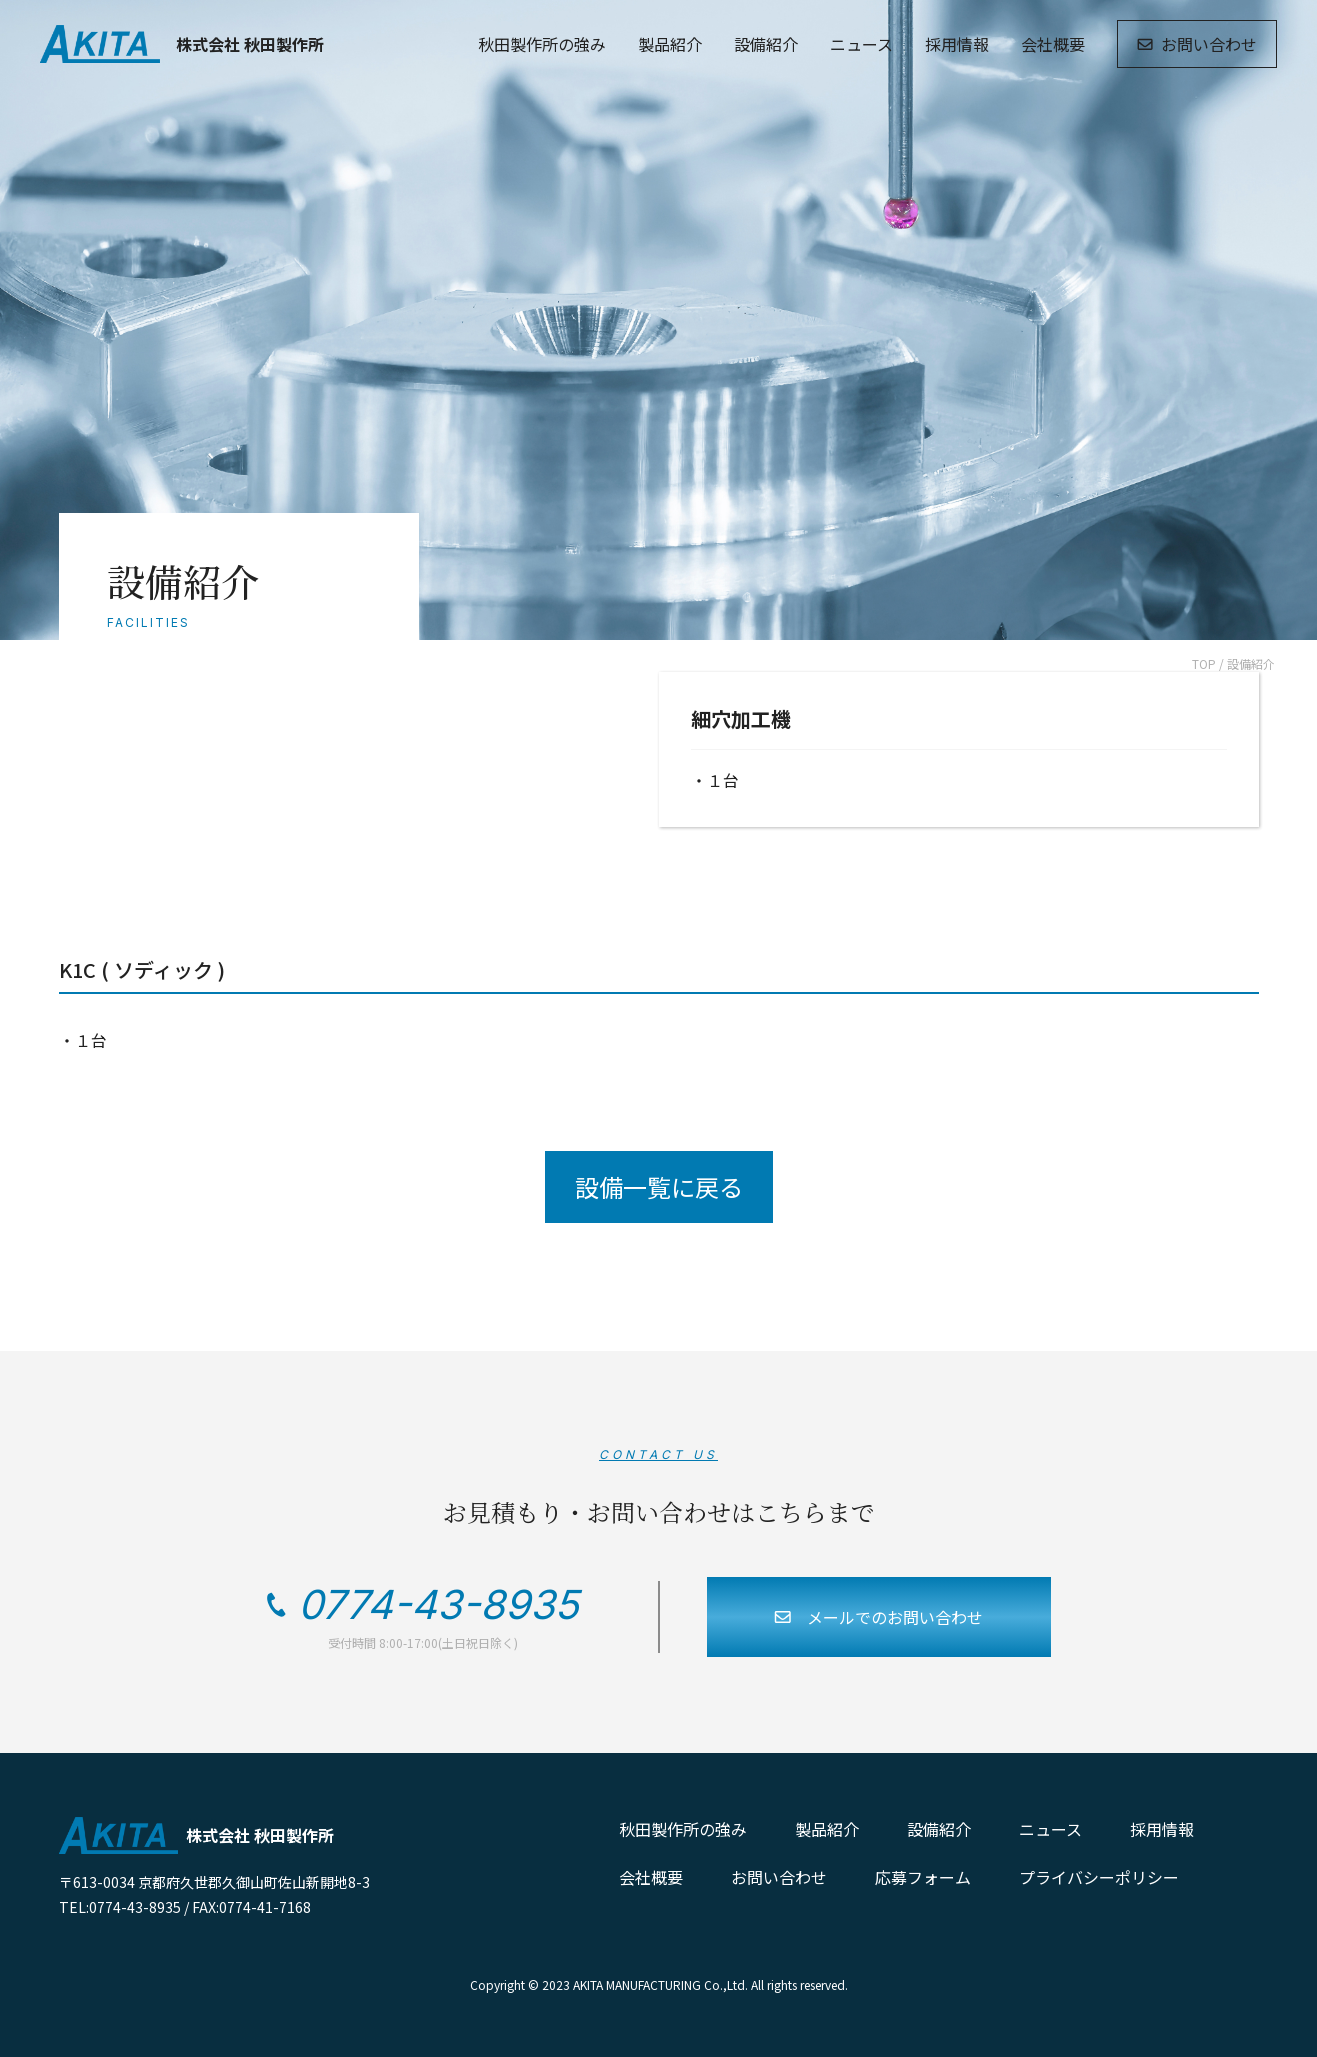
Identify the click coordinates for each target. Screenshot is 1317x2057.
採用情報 (957, 44)
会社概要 (1053, 44)
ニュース (861, 44)
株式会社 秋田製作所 (182, 43)
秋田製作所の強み (542, 44)
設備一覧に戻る (659, 1186)
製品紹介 (670, 44)
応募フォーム (923, 1877)
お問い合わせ (1197, 44)
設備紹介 (766, 44)
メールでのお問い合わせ (878, 1617)
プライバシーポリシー (1099, 1877)
